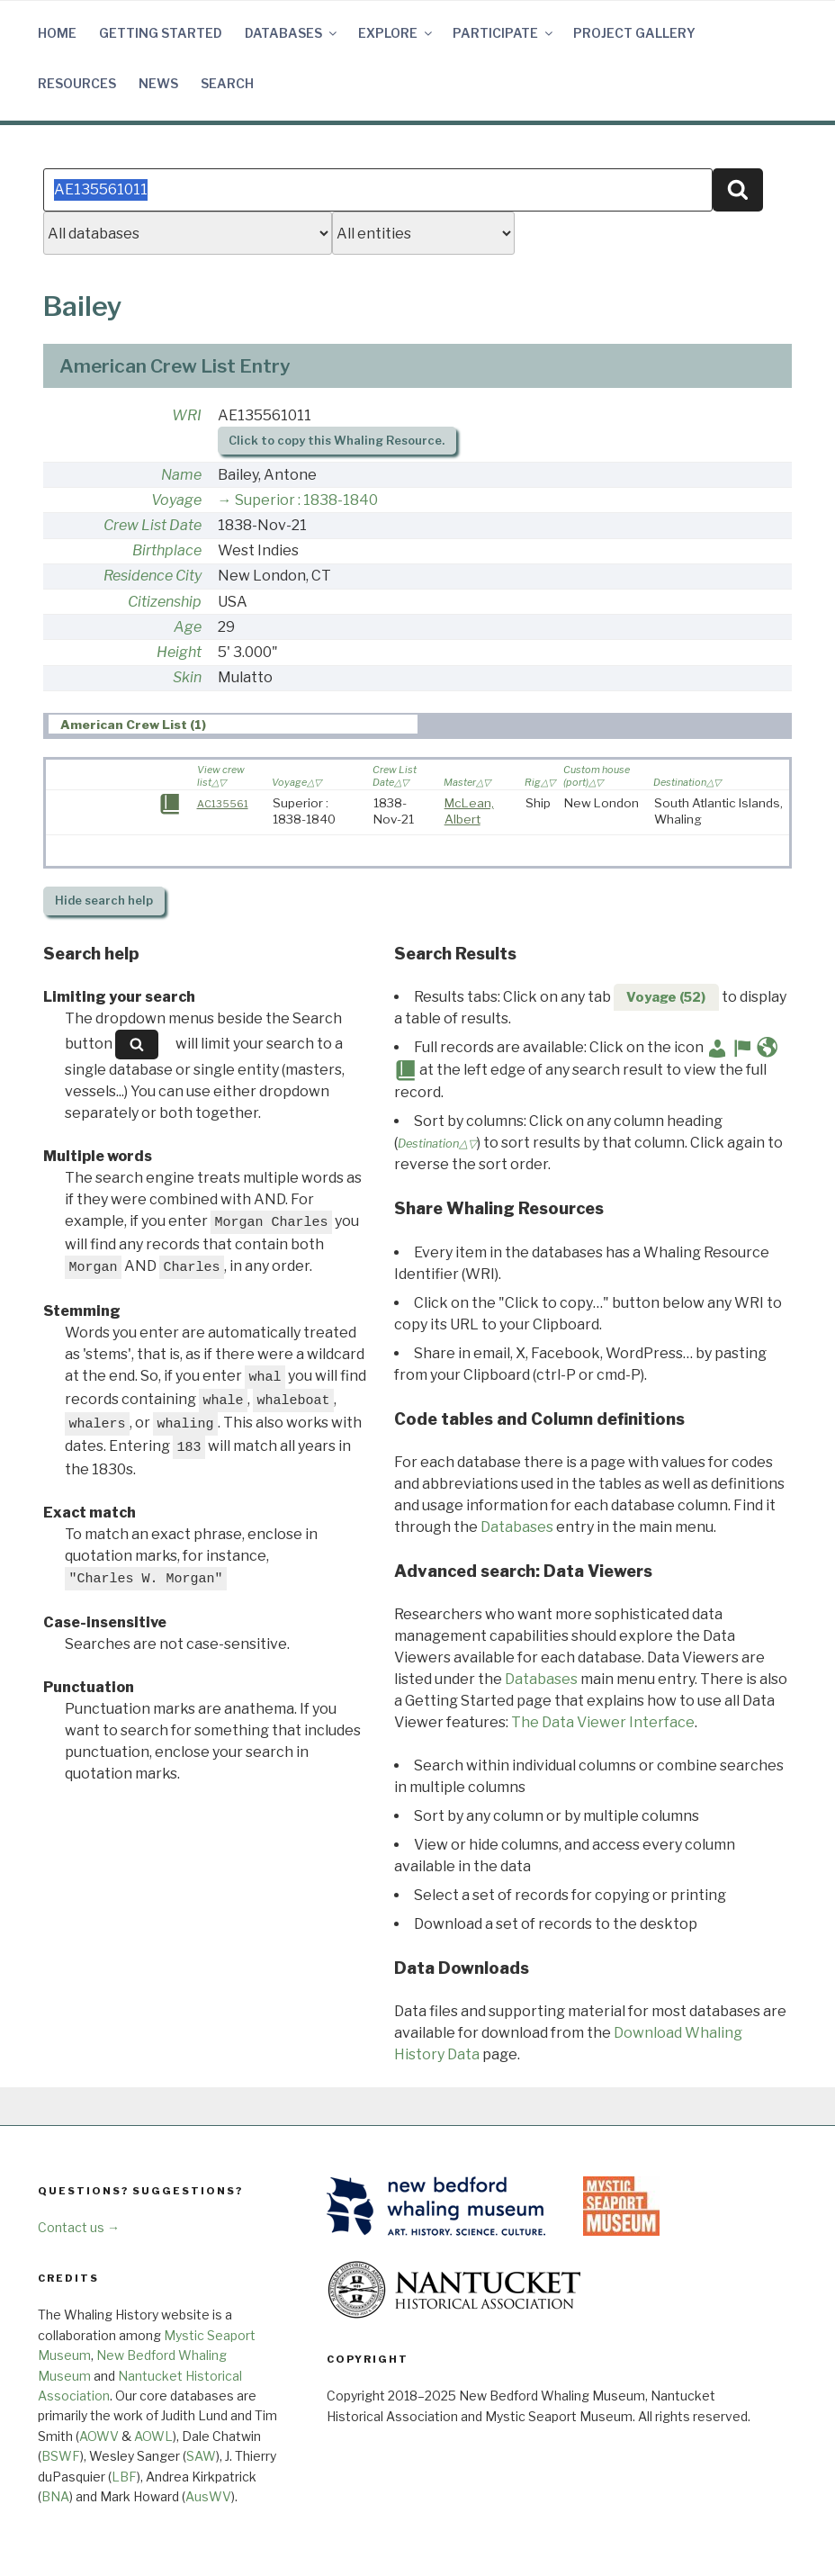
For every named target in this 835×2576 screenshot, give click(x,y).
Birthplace (167, 550)
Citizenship (165, 601)
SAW (201, 2455)
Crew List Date (152, 525)
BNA (55, 2496)
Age (188, 626)
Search (227, 83)
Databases (292, 33)
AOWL (153, 2436)
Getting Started (160, 33)
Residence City (152, 575)
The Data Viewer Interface (603, 1722)
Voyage (176, 500)
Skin (187, 677)
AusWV (208, 2496)
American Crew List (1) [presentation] (133, 724)
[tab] (233, 724)
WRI (187, 415)
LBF (124, 2476)
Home (57, 33)
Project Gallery (634, 33)
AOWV (99, 2436)
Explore (396, 33)
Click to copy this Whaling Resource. (336, 440)
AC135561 (222, 803)
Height (179, 652)
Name (181, 474)
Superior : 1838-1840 (306, 500)
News (158, 83)
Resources (77, 83)
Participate (504, 33)
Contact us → (79, 2227)
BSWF (60, 2455)
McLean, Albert (469, 811)
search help (104, 900)
